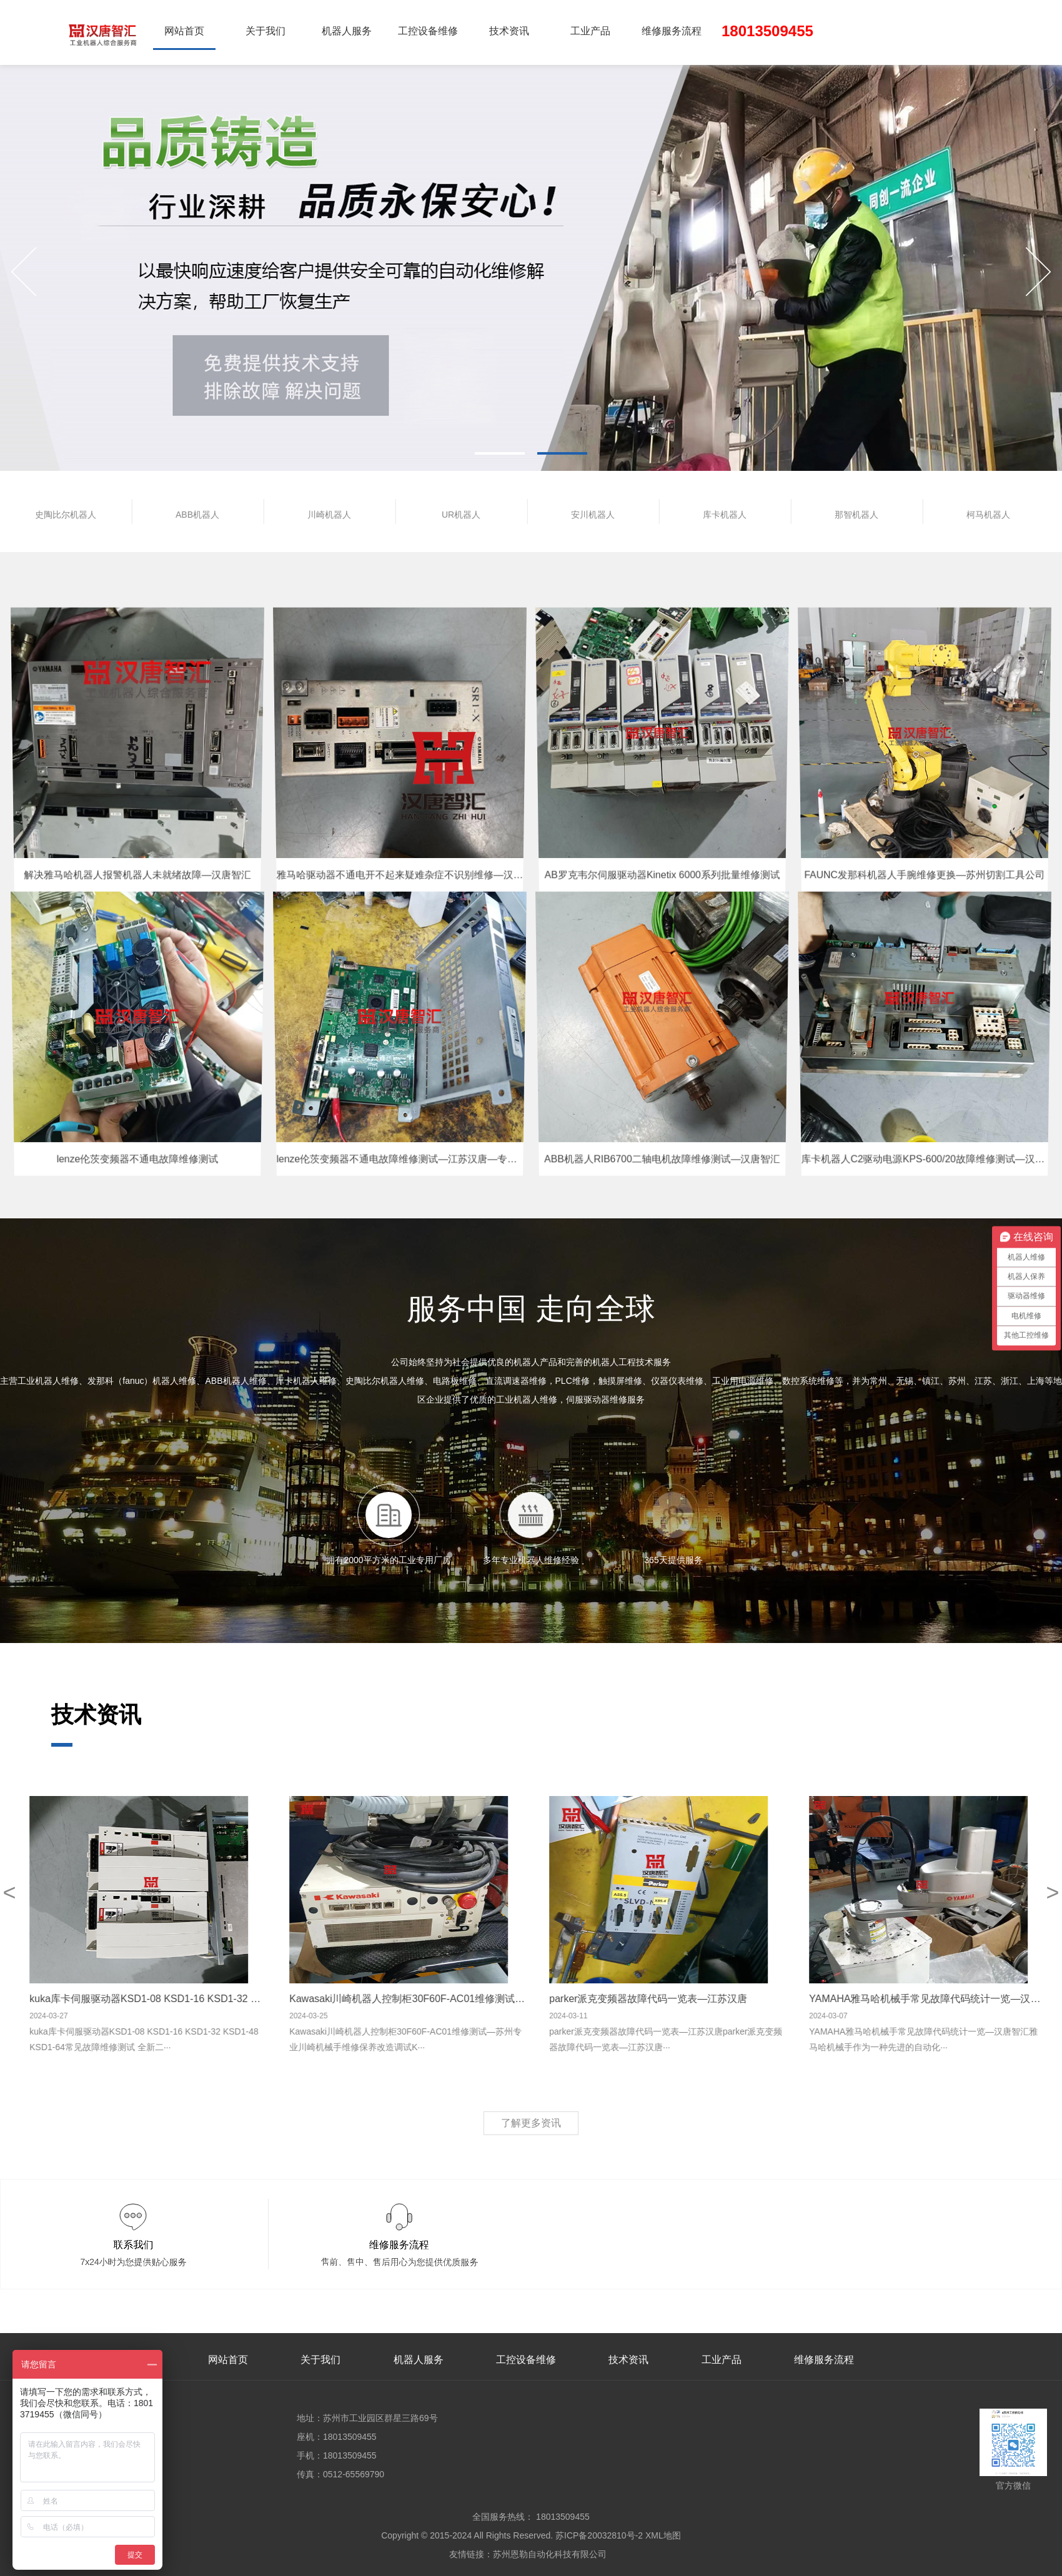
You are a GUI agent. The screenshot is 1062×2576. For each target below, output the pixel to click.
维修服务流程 (672, 31)
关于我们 (265, 31)
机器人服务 (347, 31)
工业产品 (590, 31)
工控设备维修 (428, 31)
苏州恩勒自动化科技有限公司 (550, 2554)
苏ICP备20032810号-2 (599, 2535)
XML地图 (663, 2535)
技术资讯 (509, 31)
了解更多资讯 (531, 2123)
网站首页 (184, 31)
